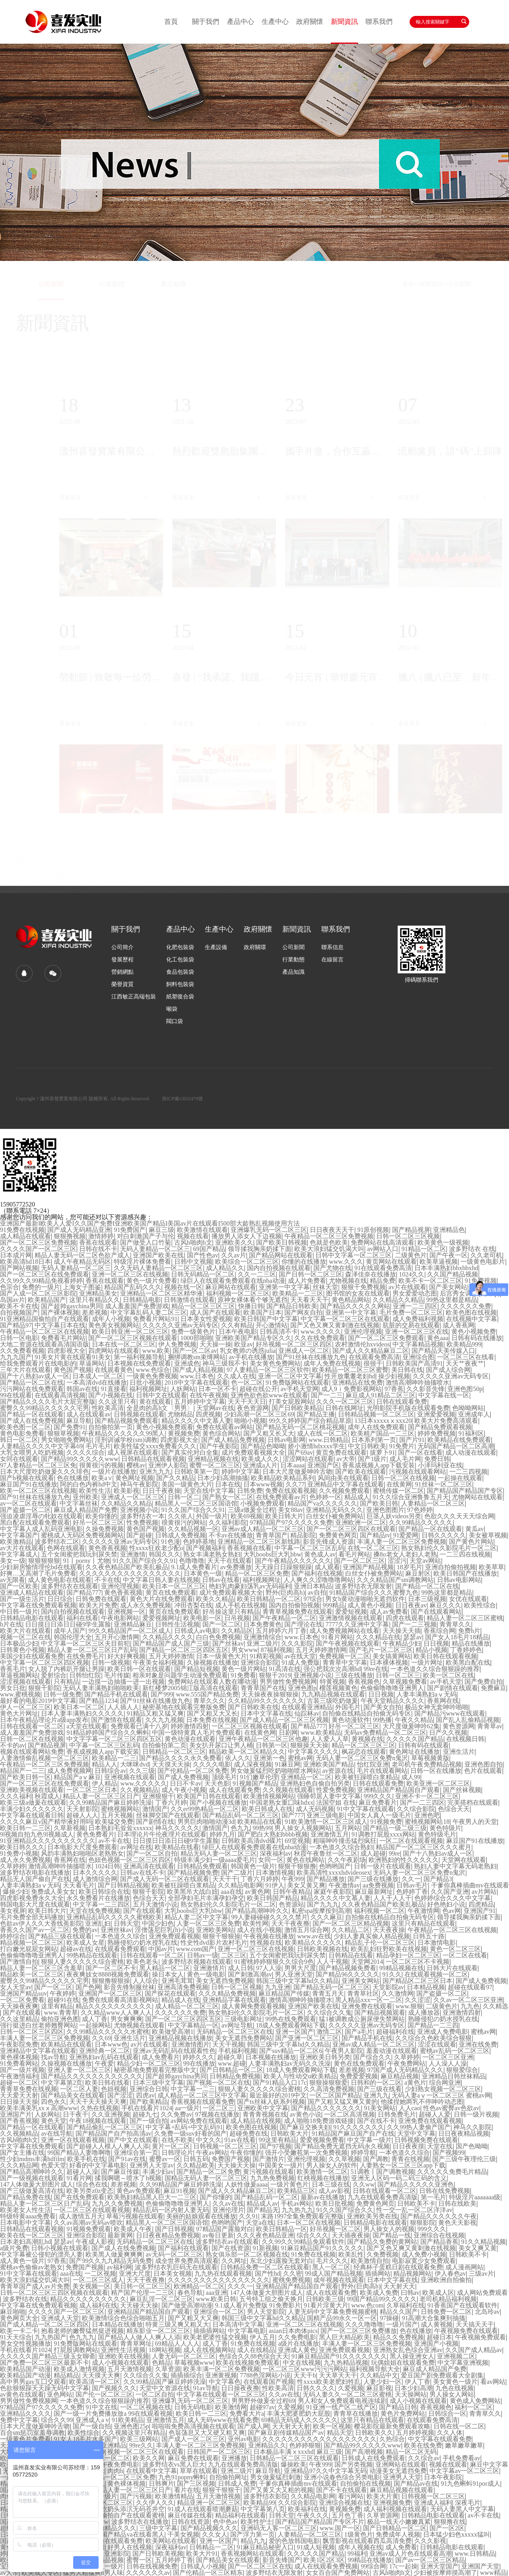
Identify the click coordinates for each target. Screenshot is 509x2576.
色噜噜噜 (191, 1561)
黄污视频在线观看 (268, 2172)
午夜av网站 (211, 2153)
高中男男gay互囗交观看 (33, 2382)
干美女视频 (183, 2534)
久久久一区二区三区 (344, 1402)
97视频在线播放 (217, 2114)
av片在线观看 (407, 1287)
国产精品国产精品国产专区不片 (319, 2522)
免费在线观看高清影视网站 (120, 2000)
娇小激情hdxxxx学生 (316, 1446)
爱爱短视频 (351, 1612)
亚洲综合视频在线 (344, 2503)
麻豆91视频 (179, 2191)
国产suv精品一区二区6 (290, 2051)
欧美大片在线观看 (25, 1631)
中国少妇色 (158, 1923)
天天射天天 (399, 2286)
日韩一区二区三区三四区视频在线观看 (54, 2293)
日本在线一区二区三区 (123, 1344)
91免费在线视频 (22, 1230)
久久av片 (233, 1255)
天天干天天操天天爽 (97, 2102)
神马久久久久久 (177, 1828)
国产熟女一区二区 (227, 1497)
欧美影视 (126, 1491)
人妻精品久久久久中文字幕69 (41, 1446)
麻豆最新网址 (374, 1892)
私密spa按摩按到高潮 (321, 1911)
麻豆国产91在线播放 (28, 1484)
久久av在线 (228, 2203)
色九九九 (82, 2337)
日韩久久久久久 (444, 1535)
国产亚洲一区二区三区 (307, 2038)
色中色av (225, 2522)
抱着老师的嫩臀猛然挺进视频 (82, 2331)
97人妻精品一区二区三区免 (38, 1465)
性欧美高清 (108, 1408)
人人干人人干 (392, 1898)
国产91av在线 (127, 2159)
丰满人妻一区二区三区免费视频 (401, 1542)
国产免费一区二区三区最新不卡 (44, 2363)
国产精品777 (83, 1593)
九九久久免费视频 (117, 2203)
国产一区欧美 (19, 1586)
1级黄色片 (358, 2534)
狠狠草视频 (63, 1433)
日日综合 (60, 1599)
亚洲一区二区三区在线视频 (130, 1274)
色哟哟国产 (335, 1866)
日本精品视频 (426, 1987)
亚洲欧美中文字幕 (262, 2108)
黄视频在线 (367, 1739)
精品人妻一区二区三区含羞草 (41, 1968)
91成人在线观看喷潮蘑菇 (203, 2509)
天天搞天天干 (475, 2324)
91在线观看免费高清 (383, 1268)
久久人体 (449, 2433)
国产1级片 (372, 1459)
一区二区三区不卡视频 (417, 1962)
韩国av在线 (82, 1389)
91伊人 (274, 1885)
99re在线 (375, 1669)
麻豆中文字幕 (489, 2464)
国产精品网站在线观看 (281, 1255)
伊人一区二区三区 (25, 1707)
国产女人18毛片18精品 (457, 1637)
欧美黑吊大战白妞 (192, 1892)
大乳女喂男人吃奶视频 (32, 1452)
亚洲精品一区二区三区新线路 (259, 1542)
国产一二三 (327, 1395)
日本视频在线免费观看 (139, 1363)
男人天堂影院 (266, 2312)
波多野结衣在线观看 (69, 1586)
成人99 (410, 1777)
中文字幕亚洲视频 (462, 2363)
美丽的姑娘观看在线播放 (201, 2216)
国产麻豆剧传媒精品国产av (286, 2433)
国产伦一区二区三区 (104, 2394)
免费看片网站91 (155, 1319)
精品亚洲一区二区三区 (209, 2503)
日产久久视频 (448, 1733)
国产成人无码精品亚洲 (79, 1230)
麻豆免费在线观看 (193, 2458)
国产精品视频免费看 (347, 1968)
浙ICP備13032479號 (182, 1098)
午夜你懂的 (246, 2153)
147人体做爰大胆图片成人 (36, 2184)
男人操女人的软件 (331, 2165)
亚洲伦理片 (228, 2210)
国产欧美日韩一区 (25, 1777)
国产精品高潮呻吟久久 (257, 1911)
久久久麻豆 (326, 1917)
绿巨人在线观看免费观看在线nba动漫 (233, 1281)
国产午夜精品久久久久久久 (293, 1561)
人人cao (409, 2108)
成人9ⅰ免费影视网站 (351, 1389)
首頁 (171, 21)
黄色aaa (437, 1338)
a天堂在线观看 (86, 1726)
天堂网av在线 (215, 1408)
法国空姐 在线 (336, 1803)
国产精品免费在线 (25, 2197)
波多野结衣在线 (25, 2299)
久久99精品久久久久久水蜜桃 (107, 2032)
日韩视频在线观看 (139, 1414)
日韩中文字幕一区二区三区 (353, 1255)
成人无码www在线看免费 (222, 2420)
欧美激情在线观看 (202, 1230)
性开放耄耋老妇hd (349, 1376)
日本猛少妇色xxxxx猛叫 (456, 2534)
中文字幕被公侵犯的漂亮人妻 (41, 2254)
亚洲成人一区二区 (303, 1351)
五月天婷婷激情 (171, 1656)
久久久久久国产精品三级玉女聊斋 (47, 2356)
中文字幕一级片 (369, 2140)
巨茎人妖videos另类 (394, 1516)
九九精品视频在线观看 (333, 1694)
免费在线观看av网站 (224, 1427)
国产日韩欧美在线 (253, 1707)
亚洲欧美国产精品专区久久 (253, 1338)
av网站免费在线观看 (199, 2121)
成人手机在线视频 (240, 1605)
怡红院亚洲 (373, 1764)
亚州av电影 (243, 2439)
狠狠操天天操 (309, 1745)
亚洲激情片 (209, 1968)
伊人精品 (104, 1783)
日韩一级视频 (111, 1663)
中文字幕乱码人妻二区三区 (149, 1312)
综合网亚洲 (445, 2083)
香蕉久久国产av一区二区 (35, 1930)
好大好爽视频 (126, 1656)
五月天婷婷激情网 (320, 1650)
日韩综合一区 (447, 2414)
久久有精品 (237, 1325)
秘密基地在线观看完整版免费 (183, 1707)
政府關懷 (309, 21)
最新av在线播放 (323, 2197)
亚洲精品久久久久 (25, 2414)
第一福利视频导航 (139, 1357)
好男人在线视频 (129, 2547)
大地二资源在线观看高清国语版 (44, 1344)
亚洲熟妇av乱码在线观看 (104, 2057)
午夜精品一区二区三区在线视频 (44, 1332)
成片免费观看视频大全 (253, 1452)
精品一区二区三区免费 (257, 1573)
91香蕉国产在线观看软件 (462, 2305)
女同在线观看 (19, 1459)
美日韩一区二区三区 (142, 2286)
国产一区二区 (221, 1624)
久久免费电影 (297, 2337)
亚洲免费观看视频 (174, 1936)
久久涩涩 (417, 2000)
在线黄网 (399, 1484)
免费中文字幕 (19, 2420)
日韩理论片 (177, 2153)
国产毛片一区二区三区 (381, 1650)
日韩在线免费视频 (444, 2191)
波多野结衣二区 (57, 1542)
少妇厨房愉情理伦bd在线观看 (41, 1567)
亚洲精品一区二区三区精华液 (161, 1293)
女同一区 (271, 1860)
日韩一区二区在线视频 (403, 1478)
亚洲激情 (133, 1554)
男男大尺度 (300, 1968)
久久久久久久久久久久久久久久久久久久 (319, 2439)
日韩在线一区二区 (458, 2426)
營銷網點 (122, 972)
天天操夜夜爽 (19, 2006)
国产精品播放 (326, 1879)
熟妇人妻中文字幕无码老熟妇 (455, 1866)
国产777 (293, 1815)
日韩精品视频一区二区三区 (376, 1414)
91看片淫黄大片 (326, 2305)
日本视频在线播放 (270, 2057)
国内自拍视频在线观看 (279, 1268)
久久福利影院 (228, 1523)
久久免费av (176, 2114)
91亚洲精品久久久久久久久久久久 (47, 1841)
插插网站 (377, 2274)
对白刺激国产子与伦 (145, 1236)
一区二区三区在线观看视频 (92, 2210)
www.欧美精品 (321, 1733)
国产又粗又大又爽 (193, 2318)
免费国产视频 (231, 2159)
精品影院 (303, 1535)
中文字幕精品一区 (193, 2025)
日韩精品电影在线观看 (32, 1618)
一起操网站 (95, 2025)
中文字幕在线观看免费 (440, 2439)
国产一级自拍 (149, 2121)
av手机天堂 (446, 1682)
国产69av (300, 1452)
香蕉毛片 (12, 1669)
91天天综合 (16, 2337)
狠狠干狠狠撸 (297, 1866)
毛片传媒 (117, 1675)
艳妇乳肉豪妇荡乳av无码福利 (250, 1586)
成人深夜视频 (253, 1764)
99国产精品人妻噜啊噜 (79, 2153)
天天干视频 (228, 2044)
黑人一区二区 (331, 2267)
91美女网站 (380, 2108)
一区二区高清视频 (349, 2114)
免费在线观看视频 (290, 1491)
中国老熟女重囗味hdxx (281, 1803)
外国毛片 (348, 1707)
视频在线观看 (448, 2464)
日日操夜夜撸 (240, 2388)
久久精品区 (237, 1631)
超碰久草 (230, 2057)
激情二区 (329, 2032)
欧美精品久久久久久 (313, 1943)
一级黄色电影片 (482, 1262)
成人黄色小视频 (370, 1605)
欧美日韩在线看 (107, 2083)
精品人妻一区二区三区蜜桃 (465, 1618)
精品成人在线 (180, 2000)
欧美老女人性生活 (25, 2210)
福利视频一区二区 (379, 1911)
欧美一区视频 (332, 2426)
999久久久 (377, 1796)
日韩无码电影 (193, 2407)
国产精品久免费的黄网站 (382, 2242)
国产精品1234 (98, 1701)
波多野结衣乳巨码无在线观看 (176, 2267)
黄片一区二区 (171, 2146)
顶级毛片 (224, 1777)
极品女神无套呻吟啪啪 (436, 1707)
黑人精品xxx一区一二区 (368, 2000)
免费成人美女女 (53, 1892)
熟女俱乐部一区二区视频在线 (247, 2254)
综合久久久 (312, 2235)
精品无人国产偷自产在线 (35, 1879)
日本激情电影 (437, 1943)
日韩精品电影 (142, 1300)
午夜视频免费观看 (480, 2337)
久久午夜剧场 (347, 1860)
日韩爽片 (161, 2484)
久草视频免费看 (405, 1682)
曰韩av (410, 2293)
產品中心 (240, 21)
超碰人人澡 (82, 2172)
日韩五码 (196, 2159)
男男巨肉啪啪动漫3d (206, 1822)
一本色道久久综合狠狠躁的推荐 (435, 1669)
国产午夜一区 (448, 1255)
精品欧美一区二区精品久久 (247, 1752)
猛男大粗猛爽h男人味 (93, 2573)
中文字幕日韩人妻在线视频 (161, 1580)
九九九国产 (16, 1357)
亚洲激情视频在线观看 (351, 1618)
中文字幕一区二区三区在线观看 (345, 1319)
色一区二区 (247, 1382)
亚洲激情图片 (190, 2044)
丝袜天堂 (325, 1287)
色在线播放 (73, 1478)
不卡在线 (107, 1580)
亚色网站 (59, 2394)
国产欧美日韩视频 (281, 1242)
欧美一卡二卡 (19, 2331)
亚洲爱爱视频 (436, 1414)
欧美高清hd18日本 (25, 1262)
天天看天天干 (309, 1300)
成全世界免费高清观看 (187, 2261)
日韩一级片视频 (476, 2114)
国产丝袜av (228, 1643)
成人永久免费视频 (145, 1605)
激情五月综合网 (306, 1930)
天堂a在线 (260, 2223)
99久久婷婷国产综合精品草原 (310, 1421)
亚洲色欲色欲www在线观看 (269, 1395)
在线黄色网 (260, 1733)
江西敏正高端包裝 (133, 997)
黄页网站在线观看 (391, 1262)
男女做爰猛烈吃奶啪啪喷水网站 (274, 1771)
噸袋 (171, 1009)
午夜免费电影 (120, 2464)
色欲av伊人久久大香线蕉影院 (41, 1923)
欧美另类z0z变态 (89, 2191)
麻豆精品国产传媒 (283, 1993)
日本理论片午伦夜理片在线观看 (161, 1834)
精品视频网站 (412, 2274)
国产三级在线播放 (373, 1879)
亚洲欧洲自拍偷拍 (446, 2280)
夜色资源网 (253, 1408)
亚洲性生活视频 (123, 2350)
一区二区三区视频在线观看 (250, 1726)
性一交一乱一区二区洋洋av (414, 2210)
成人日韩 (240, 1968)
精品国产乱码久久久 (132, 1287)
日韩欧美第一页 (196, 1472)
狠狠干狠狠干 (221, 2490)
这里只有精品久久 (94, 1300)
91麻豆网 (287, 1764)
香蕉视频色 (364, 1682)
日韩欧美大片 (289, 2133)
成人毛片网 (405, 1459)
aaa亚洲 (216, 2293)
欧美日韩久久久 (22, 1847)
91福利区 (471, 1433)
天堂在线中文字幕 (208, 1491)
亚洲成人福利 (433, 2503)
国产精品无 (263, 2210)
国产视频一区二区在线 (218, 2083)
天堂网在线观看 (463, 1860)
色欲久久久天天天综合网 (459, 1516)
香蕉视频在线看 (249, 1548)
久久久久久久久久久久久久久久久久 (130, 1573)
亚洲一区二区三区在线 (417, 1332)
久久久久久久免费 (465, 1306)
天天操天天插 (402, 1631)
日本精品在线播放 (117, 2324)
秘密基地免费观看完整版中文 (155, 2070)
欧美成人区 (438, 2293)
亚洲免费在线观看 (367, 2006)
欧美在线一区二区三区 (32, 2235)
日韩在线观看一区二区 (32, 1726)
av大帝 (345, 1459)
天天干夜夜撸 (290, 1923)
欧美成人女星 (85, 1943)
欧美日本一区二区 (79, 1707)
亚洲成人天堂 (60, 2318)
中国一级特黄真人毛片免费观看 (196, 1733)
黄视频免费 (184, 1433)
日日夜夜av (411, 1605)
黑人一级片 (108, 2566)
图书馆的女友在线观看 (358, 1293)
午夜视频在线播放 (268, 1936)
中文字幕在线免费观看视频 (38, 1605)
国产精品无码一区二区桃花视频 (300, 1427)
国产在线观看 (142, 1911)
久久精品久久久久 (167, 1637)
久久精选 (495, 2006)
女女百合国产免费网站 (337, 2573)
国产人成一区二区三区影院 (38, 1293)
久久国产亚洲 (450, 1892)
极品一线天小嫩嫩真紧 (399, 2522)
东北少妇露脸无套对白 (281, 2261)
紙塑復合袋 (180, 997)
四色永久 (53, 2102)
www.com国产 (195, 1949)
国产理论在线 (303, 1624)
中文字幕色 (225, 2382)
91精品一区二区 (424, 1249)
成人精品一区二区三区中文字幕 (202, 2095)
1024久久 (411, 1274)
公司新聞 (51, 283)
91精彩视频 (266, 1656)
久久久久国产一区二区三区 (38, 1249)
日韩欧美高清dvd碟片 (251, 1841)
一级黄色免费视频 (151, 1376)
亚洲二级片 (262, 1643)
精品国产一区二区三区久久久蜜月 (423, 1847)
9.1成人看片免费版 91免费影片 (258, 2305)
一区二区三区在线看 (465, 1357)
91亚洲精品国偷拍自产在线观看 (44, 1319)
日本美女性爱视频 (206, 1319)
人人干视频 (332, 1962)
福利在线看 (82, 1618)
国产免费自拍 (483, 1682)
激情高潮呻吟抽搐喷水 (417, 1382)
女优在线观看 (468, 1599)
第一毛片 (433, 2197)
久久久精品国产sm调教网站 (395, 1580)
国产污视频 (136, 2496)
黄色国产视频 (73, 1370)
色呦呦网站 (468, 1408)
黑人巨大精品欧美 (344, 2337)
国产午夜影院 (219, 1446)
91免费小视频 (19, 1853)
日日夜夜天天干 (332, 1230)
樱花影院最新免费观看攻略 (392, 2426)
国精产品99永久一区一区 (342, 2318)
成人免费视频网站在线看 (344, 1631)
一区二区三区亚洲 (447, 2057)
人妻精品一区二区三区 (433, 1503)
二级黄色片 (411, 1255)
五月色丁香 (347, 2515)
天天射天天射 (291, 2426)
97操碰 (389, 2318)
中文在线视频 (302, 2363)
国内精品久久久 (114, 2528)
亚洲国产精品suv (23, 1993)
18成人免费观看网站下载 (291, 2025)
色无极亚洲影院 (107, 2554)
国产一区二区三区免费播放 (359, 2331)
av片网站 (484, 1892)
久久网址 (234, 2261)
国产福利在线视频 (316, 1573)
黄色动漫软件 (351, 1720)
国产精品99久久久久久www (80, 1459)
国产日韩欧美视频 (157, 2554)
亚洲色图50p (464, 1389)
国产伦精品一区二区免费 (192, 1771)
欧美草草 (491, 1567)
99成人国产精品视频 (333, 2274)
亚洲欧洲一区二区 (360, 1523)
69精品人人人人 (177, 2344)
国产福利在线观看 (183, 2248)
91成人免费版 (301, 1663)
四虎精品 (481, 1904)
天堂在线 (440, 2146)
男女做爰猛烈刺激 (275, 2477)
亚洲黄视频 (221, 2375)
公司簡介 (122, 947)
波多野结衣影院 (265, 2496)
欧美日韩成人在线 (267, 1809)
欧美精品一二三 (114, 1758)
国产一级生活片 (22, 1599)
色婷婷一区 (325, 1497)
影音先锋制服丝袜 (129, 1987)
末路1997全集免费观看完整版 (302, 2216)
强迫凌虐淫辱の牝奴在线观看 (41, 1516)
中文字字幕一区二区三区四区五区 (114, 1739)
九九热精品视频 (346, 2363)
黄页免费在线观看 (341, 1452)
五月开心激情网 (117, 1637)
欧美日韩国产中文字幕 (266, 1319)
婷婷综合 (12, 1936)
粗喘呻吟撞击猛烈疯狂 (345, 1841)
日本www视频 (263, 1484)
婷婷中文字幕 (240, 1472)
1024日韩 (107, 1866)
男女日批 (12, 1688)
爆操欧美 (293, 2464)
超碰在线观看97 (470, 1987)
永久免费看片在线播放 (98, 1898)
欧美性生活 (95, 1491)
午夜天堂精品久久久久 (392, 1701)
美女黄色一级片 (455, 2382)
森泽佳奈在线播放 (370, 1274)
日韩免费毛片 (397, 2114)
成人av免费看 (389, 1612)
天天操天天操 (237, 2165)
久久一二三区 (257, 1274)
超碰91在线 (63, 2000)
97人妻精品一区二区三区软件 (268, 1370)
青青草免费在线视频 (28, 2089)
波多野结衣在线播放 (140, 2522)
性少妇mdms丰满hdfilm (32, 2159)
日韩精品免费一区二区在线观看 (264, 2267)
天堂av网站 (425, 1561)
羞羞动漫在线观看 (391, 2051)
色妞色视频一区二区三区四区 (129, 1860)
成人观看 (327, 1567)
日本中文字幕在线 (266, 1713)
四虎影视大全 (66, 1351)
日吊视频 (237, 1618)
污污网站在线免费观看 (32, 1389)
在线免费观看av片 (281, 1497)
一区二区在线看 (465, 1955)
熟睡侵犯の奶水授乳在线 (142, 1943)
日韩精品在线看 (350, 1955)
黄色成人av (320, 1554)
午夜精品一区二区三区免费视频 (328, 1236)
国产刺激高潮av (250, 1974)
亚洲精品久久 (267, 2445)
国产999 (162, 1694)
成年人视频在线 (360, 2547)
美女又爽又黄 (477, 2248)
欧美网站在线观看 (171, 2541)
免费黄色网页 (338, 1535)
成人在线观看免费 (234, 1790)
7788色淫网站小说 (265, 2375)
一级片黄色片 (289, 2184)
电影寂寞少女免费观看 (424, 2261)
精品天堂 (339, 2433)
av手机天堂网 (300, 1389)
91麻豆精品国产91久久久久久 (322, 2248)
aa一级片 (187, 2108)
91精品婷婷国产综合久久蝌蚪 (107, 1733)
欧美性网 (255, 1923)
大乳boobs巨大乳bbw (272, 1554)
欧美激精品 (16, 1542)
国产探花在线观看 (170, 1993)
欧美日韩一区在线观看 (139, 1669)
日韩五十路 (429, 1936)
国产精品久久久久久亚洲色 (415, 2184)
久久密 (292, 2274)
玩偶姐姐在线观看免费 (403, 2363)
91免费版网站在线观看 (297, 1382)
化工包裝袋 (180, 960)
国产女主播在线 (22, 2153)
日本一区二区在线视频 (308, 2223)
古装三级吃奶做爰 (332, 1701)
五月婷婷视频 (415, 2433)
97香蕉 (394, 1389)
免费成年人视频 (398, 2534)
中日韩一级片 (19, 1612)
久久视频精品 (139, 1790)
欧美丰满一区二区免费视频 (221, 2369)
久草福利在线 (406, 2305)
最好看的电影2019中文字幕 (38, 1701)
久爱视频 (350, 2388)
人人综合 (145, 1981)
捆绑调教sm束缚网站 (197, 1357)
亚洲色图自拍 (483, 1764)
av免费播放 (236, 1567)
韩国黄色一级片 (253, 1866)
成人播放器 (424, 2013)
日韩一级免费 (62, 1694)
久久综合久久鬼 (329, 2013)
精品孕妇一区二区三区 (408, 1955)
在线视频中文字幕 (471, 1319)
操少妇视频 (394, 1376)
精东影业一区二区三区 (158, 2331)
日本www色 (111, 2044)
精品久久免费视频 (398, 2337)
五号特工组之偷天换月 (271, 2299)
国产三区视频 (196, 2484)
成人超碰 (373, 1853)
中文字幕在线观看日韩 (32, 1815)
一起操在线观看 (460, 1478)
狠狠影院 (422, 2223)
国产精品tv (375, 1535)
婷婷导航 (363, 2153)
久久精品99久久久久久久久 (266, 1701)
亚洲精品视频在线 (213, 1459)
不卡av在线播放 (231, 1535)
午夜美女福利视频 (158, 1663)
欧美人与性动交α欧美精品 (300, 2076)
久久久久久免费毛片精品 (452, 2172)
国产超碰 (139, 1535)
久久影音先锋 (425, 1389)
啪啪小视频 (250, 1421)
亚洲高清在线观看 (148, 1866)
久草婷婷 (12, 1866)
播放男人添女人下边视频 (247, 1236)
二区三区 (234, 1955)
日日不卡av (185, 1783)
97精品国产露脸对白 (224, 2229)
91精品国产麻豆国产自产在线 (353, 2133)
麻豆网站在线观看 (230, 1287)
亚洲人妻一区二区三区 (79, 2070)
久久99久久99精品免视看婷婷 (41, 1281)
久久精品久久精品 (398, 1300)
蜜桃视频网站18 (427, 1822)
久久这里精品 (19, 2019)
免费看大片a (246, 2414)
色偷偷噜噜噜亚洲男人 (392, 1688)
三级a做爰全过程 (251, 1510)
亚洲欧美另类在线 (372, 2216)
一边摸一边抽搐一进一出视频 (123, 1682)
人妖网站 (183, 1389)
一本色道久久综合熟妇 (341, 1847)
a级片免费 (14, 2248)
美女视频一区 (91, 2286)
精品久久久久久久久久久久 (114, 2006)
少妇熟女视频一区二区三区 (443, 2089)
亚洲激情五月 (330, 1834)
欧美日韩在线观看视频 (445, 1656)
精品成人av (262, 2203)
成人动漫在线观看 (470, 1452)
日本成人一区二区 (97, 1376)
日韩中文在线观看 (161, 1395)
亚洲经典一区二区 (104, 2051)
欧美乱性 (351, 2254)
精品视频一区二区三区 (32, 1943)
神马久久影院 (472, 2127)
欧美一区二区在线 (448, 1675)
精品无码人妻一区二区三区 (219, 1853)
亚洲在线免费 (478, 2044)
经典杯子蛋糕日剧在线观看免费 (398, 2267)
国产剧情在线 (155, 1822)
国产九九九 (323, 1904)
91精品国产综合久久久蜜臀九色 (373, 1593)
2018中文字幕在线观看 (196, 1382)
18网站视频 (165, 2350)
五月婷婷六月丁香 (281, 1631)
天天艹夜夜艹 (465, 1363)
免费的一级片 (41, 1287)
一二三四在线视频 (465, 1554)
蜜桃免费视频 (291, 2280)
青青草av (489, 1726)
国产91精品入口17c (280, 2083)
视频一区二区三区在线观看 (145, 2452)
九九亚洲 (277, 1987)
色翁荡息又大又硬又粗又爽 (207, 2433)
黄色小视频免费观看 (164, 1427)
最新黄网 (120, 2235)
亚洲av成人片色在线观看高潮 (410, 2554)
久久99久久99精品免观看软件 (303, 2242)
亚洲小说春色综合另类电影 (342, 2477)
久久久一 (240, 2286)
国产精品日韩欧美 (291, 1306)
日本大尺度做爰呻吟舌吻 (297, 1472)
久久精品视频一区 (193, 1529)
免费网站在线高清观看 (382, 1242)
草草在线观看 (199, 2471)
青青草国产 (272, 1535)
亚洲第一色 (269, 1758)
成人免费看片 (161, 2057)
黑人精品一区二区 (164, 1968)
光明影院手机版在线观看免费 (408, 1408)
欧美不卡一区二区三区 (430, 1281)
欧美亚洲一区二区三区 (438, 1783)
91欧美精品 (128, 2420)
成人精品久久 (225, 1268)
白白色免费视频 (218, 1637)
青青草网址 (136, 2344)
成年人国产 (69, 1631)
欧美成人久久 (260, 1459)
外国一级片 (212, 1516)
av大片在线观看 (22, 1548)
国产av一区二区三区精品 (430, 2560)
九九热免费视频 (272, 2178)
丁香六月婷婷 (260, 1879)
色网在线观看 (66, 1548)
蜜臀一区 (139, 2560)
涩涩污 (397, 1561)
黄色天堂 (53, 2121)
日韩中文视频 (193, 1262)
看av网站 (492, 2382)
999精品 (333, 1605)
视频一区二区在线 (25, 1637)
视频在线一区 (183, 1287)
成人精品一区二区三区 (187, 2006)
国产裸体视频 (60, 1312)
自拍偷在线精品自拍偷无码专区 (366, 1713)
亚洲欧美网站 (215, 1930)
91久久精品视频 (483, 2242)
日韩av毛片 (412, 1885)
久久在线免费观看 (319, 1338)
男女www (244, 1650)
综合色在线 (92, 2184)
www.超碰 (232, 2063)
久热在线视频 (99, 2108)
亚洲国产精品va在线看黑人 (126, 2534)
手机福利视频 (237, 2051)
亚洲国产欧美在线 (158, 1255)
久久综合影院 (416, 1809)
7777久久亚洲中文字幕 (357, 1624)
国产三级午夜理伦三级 (464, 2159)
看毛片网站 (354, 1554)
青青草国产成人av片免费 (35, 2286)
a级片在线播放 (298, 2344)
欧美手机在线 (86, 2159)
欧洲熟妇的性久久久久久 (404, 1860)
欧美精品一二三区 (297, 1293)
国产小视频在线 (110, 1395)
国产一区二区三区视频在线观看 (132, 1338)
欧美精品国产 (47, 1300)
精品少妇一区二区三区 (149, 2063)
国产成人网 (253, 2426)
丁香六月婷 (171, 1803)
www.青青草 (61, 2013)
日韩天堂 (126, 1923)
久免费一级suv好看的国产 (190, 2133)
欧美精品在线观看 (66, 2044)
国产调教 (376, 2159)
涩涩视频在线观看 (25, 1682)
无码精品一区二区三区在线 (234, 2032)
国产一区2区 (446, 2528)
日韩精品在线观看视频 (153, 1459)
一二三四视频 (468, 1472)
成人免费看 (401, 2547)
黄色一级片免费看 (151, 1281)
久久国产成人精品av (473, 2350)
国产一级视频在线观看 (32, 2178)
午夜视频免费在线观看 (466, 2331)
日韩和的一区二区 (376, 2083)
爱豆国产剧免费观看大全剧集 (442, 2375)
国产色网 (88, 1987)
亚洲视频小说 (139, 1510)
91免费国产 (130, 1230)
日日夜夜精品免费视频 (168, 2235)
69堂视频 (297, 1841)
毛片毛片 (98, 1446)
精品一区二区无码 (411, 2452)
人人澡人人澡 (448, 2063)
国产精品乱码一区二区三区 (240, 1815)
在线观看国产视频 (268, 2382)
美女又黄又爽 (306, 1885)
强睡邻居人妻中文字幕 (329, 1796)
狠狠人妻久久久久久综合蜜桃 (82, 1962)
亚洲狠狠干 (158, 1796)
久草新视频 (69, 1828)
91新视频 (265, 2248)
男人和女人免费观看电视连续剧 (342, 2401)
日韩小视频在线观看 (59, 2248)
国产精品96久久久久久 (347, 1974)
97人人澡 (269, 1968)
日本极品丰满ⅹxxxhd (283, 2452)
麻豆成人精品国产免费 (85, 1510)
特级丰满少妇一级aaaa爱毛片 (214, 1860)
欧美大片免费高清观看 (446, 1421)
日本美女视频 (172, 2274)
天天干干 (225, 1879)
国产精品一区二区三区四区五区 (183, 1650)
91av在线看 (240, 2140)
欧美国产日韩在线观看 (209, 1796)
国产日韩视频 (174, 2229)
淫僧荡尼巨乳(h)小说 (164, 1930)
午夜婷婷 (62, 1993)
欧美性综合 (480, 1605)
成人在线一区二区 (322, 1433)
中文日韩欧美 (367, 1446)
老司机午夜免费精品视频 (427, 1764)
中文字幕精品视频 (417, 1344)
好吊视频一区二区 (335, 2229)
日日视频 (436, 1643)
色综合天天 (454, 1809)
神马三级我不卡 (224, 1363)
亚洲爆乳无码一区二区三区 (269, 1230)
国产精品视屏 (411, 1230)
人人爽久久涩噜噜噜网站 (319, 1580)
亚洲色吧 (427, 1815)
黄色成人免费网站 (475, 2401)
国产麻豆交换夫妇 (305, 2127)
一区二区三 (219, 2108)
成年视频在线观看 (338, 2280)
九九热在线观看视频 (223, 2274)
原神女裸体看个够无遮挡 (253, 1300)
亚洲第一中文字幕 (284, 1287)
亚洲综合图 (418, 1357)
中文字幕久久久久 (313, 1752)
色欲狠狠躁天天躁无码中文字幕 (44, 2388)
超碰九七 (145, 2114)
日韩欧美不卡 (416, 2203)
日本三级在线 (331, 2184)
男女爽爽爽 (126, 2019)
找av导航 (53, 2057)
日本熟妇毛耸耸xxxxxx (120, 1828)
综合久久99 (57, 2420)
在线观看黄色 (114, 1370)
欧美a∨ (101, 1478)
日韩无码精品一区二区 (203, 1274)
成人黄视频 (437, 2324)
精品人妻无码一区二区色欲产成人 (82, 1255)
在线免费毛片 (85, 1656)
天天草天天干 (338, 2375)
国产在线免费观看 (79, 2197)
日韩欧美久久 (374, 2433)
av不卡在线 (114, 1841)
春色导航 (190, 2293)
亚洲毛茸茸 (177, 1981)
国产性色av (202, 1255)
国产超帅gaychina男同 (71, 1306)
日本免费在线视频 (211, 1720)
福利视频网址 (148, 1389)
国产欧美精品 (149, 2102)
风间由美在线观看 (343, 1478)
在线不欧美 (177, 2140)
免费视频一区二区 (344, 1656)
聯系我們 (378, 21)
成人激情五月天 (81, 2216)
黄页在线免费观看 (171, 1593)
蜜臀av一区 (165, 2159)
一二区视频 (100, 2274)
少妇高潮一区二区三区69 (259, 1414)
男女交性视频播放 (25, 2344)
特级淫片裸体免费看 (142, 1262)
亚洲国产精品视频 (368, 1567)
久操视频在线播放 (212, 1663)
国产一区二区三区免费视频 (38, 1242)
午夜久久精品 (414, 1720)
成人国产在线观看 (215, 1312)
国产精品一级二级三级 (395, 1828)
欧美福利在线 (307, 2509)
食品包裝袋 (180, 972)
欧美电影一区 (202, 1618)
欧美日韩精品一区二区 (269, 1599)
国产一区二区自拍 (151, 1853)
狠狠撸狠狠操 (111, 1981)
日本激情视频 (275, 1873)
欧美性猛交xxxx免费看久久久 (155, 1446)
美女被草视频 (488, 1535)
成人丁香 (94, 2019)
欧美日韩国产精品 (272, 1898)
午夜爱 (104, 2063)
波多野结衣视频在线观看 (196, 1962)
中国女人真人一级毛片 (379, 1815)
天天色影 (217, 1783)
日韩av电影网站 (459, 1580)
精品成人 (357, 1497)
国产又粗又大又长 (212, 1713)
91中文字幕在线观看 (365, 1809)
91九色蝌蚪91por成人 (470, 2484)
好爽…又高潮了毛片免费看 (38, 1573)
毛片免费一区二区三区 (411, 1312)
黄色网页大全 (19, 2318)
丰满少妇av (158, 2172)
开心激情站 (272, 1325)
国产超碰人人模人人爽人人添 (107, 2146)
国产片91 (412, 1440)
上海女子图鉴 (82, 1287)
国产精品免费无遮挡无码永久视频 (342, 2146)
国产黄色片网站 (471, 1542)
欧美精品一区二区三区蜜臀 (350, 1370)
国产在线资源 (231, 2248)
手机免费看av (461, 2458)
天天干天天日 (247, 1402)
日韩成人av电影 (196, 1631)
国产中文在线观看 (132, 2140)
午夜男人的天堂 (475, 1822)
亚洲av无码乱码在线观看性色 (174, 2051)
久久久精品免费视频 (227, 1993)
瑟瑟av (412, 1637)
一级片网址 (427, 1663)
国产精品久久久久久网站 (355, 1306)
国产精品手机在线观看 (116, 1694)
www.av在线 (314, 1936)
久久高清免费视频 (328, 2089)
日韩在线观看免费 (401, 1402)
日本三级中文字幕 (158, 2083)
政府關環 (255, 947)
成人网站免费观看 (482, 2293)
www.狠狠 (409, 2006)
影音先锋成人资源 (328, 1542)
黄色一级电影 (206, 1974)
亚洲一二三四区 (415, 1306)
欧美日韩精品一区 (281, 2229)
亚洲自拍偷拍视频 (450, 1567)
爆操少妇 (15, 1892)
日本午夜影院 (443, 2477)
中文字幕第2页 (61, 2083)
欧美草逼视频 (439, 1262)
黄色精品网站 (351, 1300)
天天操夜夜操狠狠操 (270, 1694)
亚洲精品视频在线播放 (180, 2038)
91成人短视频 (316, 2547)
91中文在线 (101, 2407)
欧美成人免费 (379, 2293)
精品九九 (253, 2541)
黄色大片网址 (19, 1713)
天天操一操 (215, 1344)
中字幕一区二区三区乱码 (309, 1548)
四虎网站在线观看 (113, 1351)
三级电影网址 (243, 2019)
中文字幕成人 (19, 1554)
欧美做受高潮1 (172, 2032)
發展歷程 (122, 960)
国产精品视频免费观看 (126, 1421)
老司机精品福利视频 (448, 2299)
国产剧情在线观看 (452, 1688)
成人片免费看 (307, 1281)
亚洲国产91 (479, 1911)
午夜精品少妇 (402, 1643)
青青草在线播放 (355, 2414)
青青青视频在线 (265, 2114)
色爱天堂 (53, 2165)
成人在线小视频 (259, 1930)
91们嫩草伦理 (259, 1777)
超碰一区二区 (19, 2083)
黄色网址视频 (134, 1478)
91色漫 (170, 1542)
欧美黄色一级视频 (443, 1242)
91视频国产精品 (255, 1783)
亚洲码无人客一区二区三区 (279, 2528)
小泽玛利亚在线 (440, 1465)
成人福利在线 (98, 2305)
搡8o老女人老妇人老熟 (405, 1554)
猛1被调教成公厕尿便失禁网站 (362, 2019)
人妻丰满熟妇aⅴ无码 (426, 1694)
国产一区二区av (195, 1351)
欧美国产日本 (262, 1312)
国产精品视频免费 (192, 1873)
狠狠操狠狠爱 (328, 2083)
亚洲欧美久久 (234, 1242)
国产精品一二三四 (433, 2025)
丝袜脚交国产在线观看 (168, 1815)
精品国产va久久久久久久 (322, 1503)
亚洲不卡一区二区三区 (427, 1796)
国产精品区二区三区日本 (418, 1981)
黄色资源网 (458, 1726)
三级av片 (481, 2274)
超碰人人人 (82, 1815)
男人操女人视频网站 (303, 1828)
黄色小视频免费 (473, 1332)
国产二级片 (237, 1873)
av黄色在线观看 (22, 2394)
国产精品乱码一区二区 (266, 2197)
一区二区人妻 (79, 2089)
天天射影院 (82, 1809)
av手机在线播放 (251, 1357)
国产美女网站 (448, 1287)
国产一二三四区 (422, 1803)
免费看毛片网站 (63, 1338)
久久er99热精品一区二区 (205, 1809)
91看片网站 (337, 1637)
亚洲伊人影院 (167, 1465)
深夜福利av (275, 1853)
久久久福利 (16, 1796)
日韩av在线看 (221, 1580)
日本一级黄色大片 (221, 1656)
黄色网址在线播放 (414, 1752)
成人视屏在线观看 (132, 1452)
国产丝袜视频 (462, 1790)
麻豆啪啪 (12, 2312)
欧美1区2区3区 (324, 2560)
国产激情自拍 (19, 1962)
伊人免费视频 (177, 1344)
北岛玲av (487, 2312)
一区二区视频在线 (145, 2407)
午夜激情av (344, 1885)
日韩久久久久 (316, 2388)
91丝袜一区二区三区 (443, 1484)
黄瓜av (474, 1529)
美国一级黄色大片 (186, 1484)
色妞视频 (113, 2089)
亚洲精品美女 (98, 1293)
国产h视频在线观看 (27, 1478)
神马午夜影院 (139, 1484)
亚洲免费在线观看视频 (430, 2121)
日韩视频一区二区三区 (225, 2146)
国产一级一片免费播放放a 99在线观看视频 (113, 2414)
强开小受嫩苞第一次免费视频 (306, 2153)
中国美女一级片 (280, 2165)
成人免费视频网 (69, 1771)
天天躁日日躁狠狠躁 (283, 1567)
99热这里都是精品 (451, 1300)
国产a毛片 (359, 2032)
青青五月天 (328, 1993)
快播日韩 (251, 1306)
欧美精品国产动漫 (25, 2369)
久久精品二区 (351, 1930)
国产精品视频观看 (379, 2013)
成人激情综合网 (95, 1879)
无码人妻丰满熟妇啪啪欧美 (101, 1688)
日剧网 (288, 1733)
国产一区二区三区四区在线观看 (351, 1529)
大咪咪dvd (134, 1764)
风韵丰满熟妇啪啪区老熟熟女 (82, 1853)
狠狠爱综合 (462, 2070)
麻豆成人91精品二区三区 (381, 1395)
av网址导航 (237, 2025)
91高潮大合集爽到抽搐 (433, 2318)
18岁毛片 (409, 1567)
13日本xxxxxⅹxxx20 (383, 1421)
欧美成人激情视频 (79, 2369)
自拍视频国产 (19, 1312)
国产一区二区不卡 (110, 1968)
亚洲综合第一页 (136, 2153)
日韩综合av (110, 1771)
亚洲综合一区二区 (218, 2312)
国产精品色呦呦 (263, 1446)
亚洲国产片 (16, 2114)
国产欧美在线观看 (360, 1472)
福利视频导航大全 (374, 2369)
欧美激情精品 (174, 2496)
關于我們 (205, 21)
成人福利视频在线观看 (395, 2509)
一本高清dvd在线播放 (96, 1382)
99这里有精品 (277, 2140)
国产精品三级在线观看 (60, 1936)
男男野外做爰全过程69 (263, 2401)
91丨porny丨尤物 (86, 1561)
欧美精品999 (464, 1344)
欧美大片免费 (98, 1605)
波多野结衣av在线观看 (227, 2242)
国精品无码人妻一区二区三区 (206, 2178)
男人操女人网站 (451, 2394)
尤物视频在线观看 (139, 2025)
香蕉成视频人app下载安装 (378, 1465)
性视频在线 (266, 1943)
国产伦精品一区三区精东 (208, 2573)
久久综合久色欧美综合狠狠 (433, 2038)
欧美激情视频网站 (268, 1796)
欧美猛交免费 (114, 1822)
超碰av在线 (75, 1949)
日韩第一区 (272, 1745)
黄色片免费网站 (403, 2414)
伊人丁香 (417, 2382)
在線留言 (332, 960)
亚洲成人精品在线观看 (32, 1593)
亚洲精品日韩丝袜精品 (454, 2076)
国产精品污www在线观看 (450, 1713)
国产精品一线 (392, 2235)
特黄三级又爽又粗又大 (177, 2324)
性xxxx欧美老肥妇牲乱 (329, 2382)
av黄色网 (257, 1892)
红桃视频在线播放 (322, 2178)
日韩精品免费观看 (202, 1866)
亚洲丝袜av (116, 1930)
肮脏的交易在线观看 (411, 1325)
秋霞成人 (47, 1796)
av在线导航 (56, 2133)
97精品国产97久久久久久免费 (291, 1523)
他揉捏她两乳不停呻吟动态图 (422, 2102)
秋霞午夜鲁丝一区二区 (325, 1853)
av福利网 (119, 2267)
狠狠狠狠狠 (44, 1561)
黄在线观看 (155, 1402)
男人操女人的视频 (388, 2229)
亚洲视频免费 (392, 2503)
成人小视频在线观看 (120, 2363)
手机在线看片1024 (146, 2108)
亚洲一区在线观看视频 (73, 2140)
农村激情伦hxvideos (362, 1344)
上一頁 (207, 841)
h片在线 (11, 1624)
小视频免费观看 (262, 1503)
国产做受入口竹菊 (145, 1242)
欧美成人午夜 (133, 2229)
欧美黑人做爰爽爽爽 (114, 2254)
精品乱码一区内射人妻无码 (171, 2210)
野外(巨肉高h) (285, 1593)
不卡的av (12, 1745)
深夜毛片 (467, 2503)
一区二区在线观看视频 (411, 1841)
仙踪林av (306, 1713)
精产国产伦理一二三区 (143, 2293)
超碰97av (262, 2407)
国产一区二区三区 (359, 1561)
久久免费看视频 (22, 1351)
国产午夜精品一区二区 (284, 1618)
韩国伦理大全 (73, 1637)
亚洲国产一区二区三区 (110, 1993)
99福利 (357, 2554)
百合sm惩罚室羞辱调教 (32, 2433)
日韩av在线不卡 (142, 1873)
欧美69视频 (246, 1516)
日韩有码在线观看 (423, 1745)
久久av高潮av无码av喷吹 (88, 2223)
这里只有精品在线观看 (423, 1923)
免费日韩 (437, 1459)
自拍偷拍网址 (228, 2477)
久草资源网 (382, 2515)
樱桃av (135, 1465)
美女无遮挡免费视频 (224, 1981)
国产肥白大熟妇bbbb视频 (273, 1834)
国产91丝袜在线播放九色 (311, 1357)
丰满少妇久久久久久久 (32, 1809)
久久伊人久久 (155, 2503)
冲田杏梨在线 (193, 1605)
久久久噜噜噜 (364, 2324)
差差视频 (94, 1312)
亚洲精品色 (449, 1230)
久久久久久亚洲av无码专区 (180, 1325)
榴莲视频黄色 (338, 1688)
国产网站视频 (19, 1268)
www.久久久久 (321, 1332)
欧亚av (243, 1344)
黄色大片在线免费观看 (161, 1599)
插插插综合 (186, 2375)
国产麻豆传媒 (120, 2172)
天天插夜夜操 (351, 2235)
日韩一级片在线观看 (382, 1866)
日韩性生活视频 (177, 1624)
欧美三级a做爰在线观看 (33, 1803)
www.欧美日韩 (216, 2299)
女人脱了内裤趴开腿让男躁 (66, 1669)
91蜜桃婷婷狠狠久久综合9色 (274, 1962)
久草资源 (168, 2369)
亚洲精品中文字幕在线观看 (345, 1484)
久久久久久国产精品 (414, 1739)
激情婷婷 (101, 1236)
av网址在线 (136, 1847)
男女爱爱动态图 (414, 1293)
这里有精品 (57, 2006)
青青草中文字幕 (344, 1663)
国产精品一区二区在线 (32, 1382)
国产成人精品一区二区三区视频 (284, 1720)
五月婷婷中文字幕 (199, 1402)
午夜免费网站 (406, 2063)
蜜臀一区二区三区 (214, 1465)
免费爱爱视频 (359, 2076)
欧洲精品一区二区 (199, 2286)
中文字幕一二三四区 (101, 1904)
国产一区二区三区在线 (259, 2566)
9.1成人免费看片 (194, 1567)
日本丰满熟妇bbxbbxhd (446, 1268)
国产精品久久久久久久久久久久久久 (92, 2076)
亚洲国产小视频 (436, 2344)
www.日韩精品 (329, 1440)
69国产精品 (209, 1249)
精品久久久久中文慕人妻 (196, 1421)
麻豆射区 (418, 1573)
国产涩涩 (120, 2095)
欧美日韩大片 (284, 1516)
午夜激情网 (423, 1911)
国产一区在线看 (420, 1452)
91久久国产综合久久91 (193, 1510)
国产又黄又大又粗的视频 (278, 2490)
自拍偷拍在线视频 (365, 2484)
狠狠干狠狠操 (221, 1936)
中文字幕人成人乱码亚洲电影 (41, 1529)
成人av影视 (334, 2191)
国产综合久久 (372, 2057)
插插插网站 (209, 2331)
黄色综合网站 (221, 1433)
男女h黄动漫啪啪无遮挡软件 (365, 1599)
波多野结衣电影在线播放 (35, 1873)
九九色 (470, 2006)
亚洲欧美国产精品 (328, 1764)
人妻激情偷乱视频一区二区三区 (44, 1758)
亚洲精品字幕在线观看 (234, 2000)
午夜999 (293, 1879)
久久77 (295, 1484)
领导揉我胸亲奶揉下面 (259, 1249)
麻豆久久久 (445, 1605)
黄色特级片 (445, 1828)
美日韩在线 (407, 1370)
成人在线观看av (88, 1414)
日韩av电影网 (286, 1440)
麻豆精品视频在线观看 (401, 2490)
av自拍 (317, 1593)
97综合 (312, 1599)
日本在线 (228, 1484)
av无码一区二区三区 (174, 2254)
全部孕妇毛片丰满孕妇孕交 (206, 1898)
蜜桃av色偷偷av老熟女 (31, 2267)
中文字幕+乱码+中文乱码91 (184, 2127)
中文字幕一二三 (193, 2089)
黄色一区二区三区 (455, 1949)
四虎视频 (208, 1414)
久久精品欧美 (196, 2165)
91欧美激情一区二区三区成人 (326, 1822)
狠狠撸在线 (450, 2522)
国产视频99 (448, 2153)
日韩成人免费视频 (180, 1535)
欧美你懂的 (101, 1516)
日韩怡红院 (85, 1675)
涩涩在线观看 (437, 2044)
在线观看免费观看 (120, 1949)
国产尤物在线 (332, 1268)
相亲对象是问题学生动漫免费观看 (180, 1675)
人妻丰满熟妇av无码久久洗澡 (290, 2063)
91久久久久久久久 (358, 2127)
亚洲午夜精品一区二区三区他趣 (263, 1739)
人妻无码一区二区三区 (184, 2356)
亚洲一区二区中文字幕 (290, 1376)
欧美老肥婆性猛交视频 (215, 2337)
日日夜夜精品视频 (463, 2133)
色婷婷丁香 (412, 1892)
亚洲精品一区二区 (306, 1777)
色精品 (161, 2363)
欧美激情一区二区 (322, 2172)
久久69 (101, 2038)
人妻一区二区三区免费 (208, 1923)
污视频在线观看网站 (417, 1472)
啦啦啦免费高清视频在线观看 (193, 2426)
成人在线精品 (256, 2350)
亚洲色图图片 (385, 1510)
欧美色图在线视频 (471, 1312)
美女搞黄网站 (392, 1656)
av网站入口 (382, 1249)
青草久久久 (209, 1701)
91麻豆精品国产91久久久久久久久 (339, 2356)
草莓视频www (194, 2363)
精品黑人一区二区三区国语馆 (196, 1503)
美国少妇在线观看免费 (32, 1656)
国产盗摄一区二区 (25, 1510)
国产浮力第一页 (252, 2534)
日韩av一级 (202, 1955)
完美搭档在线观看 (472, 1803)
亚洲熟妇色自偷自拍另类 (315, 1783)
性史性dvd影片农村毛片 (214, 1943)
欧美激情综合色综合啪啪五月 (123, 2318)
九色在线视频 (454, 2388)
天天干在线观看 (229, 1561)
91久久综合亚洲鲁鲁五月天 (411, 1497)
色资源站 (291, 1904)
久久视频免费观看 (344, 1491)
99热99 (262, 1828)
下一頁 (330, 841)
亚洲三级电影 (326, 1815)
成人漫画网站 (464, 2267)
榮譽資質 (122, 984)
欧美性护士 (256, 2522)
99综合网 (373, 2566)
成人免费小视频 (424, 2254)
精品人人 (104, 1764)
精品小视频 (431, 1650)
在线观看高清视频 (60, 1395)
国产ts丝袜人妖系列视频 (271, 2102)
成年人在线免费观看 (376, 1427)
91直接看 (113, 1389)
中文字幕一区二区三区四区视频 (44, 1663)
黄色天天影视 (457, 2223)
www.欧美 (156, 1351)
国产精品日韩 (398, 2407)
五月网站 (347, 1828)
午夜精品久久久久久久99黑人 (123, 1433)
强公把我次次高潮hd (332, 1669)
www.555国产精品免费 (207, 1694)
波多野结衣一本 (142, 1516)
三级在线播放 (354, 1675)
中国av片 (160, 1949)
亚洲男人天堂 (402, 2477)
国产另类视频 (353, 2464)
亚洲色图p (302, 1688)
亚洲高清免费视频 (182, 1987)
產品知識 (173, 283)
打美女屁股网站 (291, 1402)
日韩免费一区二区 (446, 2312)
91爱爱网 (405, 1535)
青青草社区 (363, 1993)
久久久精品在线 (378, 1637)
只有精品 (66, 1682)
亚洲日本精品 (313, 1586)
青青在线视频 (410, 2159)
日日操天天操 (19, 2102)
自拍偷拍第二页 (164, 1745)
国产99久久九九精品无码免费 (110, 2261)
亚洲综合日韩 (149, 2089)
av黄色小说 (305, 2114)
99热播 (382, 1720)
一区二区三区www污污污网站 (304, 2369)
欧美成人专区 (40, 2573)
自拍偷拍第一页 (110, 1427)
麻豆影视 (379, 2388)
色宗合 (9, 1287)
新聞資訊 (344, 21)
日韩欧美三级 (325, 2299)
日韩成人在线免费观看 (373, 2458)
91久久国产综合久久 (344, 2210)
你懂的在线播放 (304, 1262)
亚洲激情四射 (462, 2013)
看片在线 (187, 2490)
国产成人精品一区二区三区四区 (44, 2324)
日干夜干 (75, 2114)
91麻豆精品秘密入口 (265, 2547)
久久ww (364, 2184)
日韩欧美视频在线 (322, 1949)
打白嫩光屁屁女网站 (28, 1949)
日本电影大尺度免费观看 (82, 1847)
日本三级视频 (427, 1599)
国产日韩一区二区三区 (310, 1274)
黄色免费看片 (95, 1834)
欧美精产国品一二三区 (382, 1433)
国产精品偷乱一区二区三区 (104, 2127)
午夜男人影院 (344, 2051)
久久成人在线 (236, 1376)
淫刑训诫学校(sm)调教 (126, 1440)
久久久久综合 (85, 1452)
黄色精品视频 (104, 2560)
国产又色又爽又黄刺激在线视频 (334, 1325)
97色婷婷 (420, 1510)
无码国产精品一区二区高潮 (456, 1446)
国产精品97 (16, 1325)
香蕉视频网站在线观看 (252, 2554)
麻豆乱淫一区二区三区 (161, 2299)
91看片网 (79, 2178)
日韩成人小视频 (203, 2566)
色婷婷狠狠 (305, 2445)
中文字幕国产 (19, 1535)
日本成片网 (16, 1255)
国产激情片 (268, 2159)
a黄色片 (415, 2083)
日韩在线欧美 (457, 2203)
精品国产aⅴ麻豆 (77, 1777)
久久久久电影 (212, 1764)
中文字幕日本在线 (60, 1325)
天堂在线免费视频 (94, 1911)
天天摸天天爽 (101, 2375)
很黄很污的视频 (101, 1465)
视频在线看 (193, 1236)
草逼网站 (92, 1363)
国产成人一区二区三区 (193, 2439)
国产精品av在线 (416, 2484)
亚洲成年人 (474, 1414)
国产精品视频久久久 (209, 2528)
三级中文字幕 (158, 2528)
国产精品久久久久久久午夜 (438, 2216)
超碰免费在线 (248, 2133)
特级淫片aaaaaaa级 (475, 2197)
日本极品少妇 (19, 1643)
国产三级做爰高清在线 (32, 2191)
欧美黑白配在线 (468, 1663)
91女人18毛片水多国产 (85, 2439)
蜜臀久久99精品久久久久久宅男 (44, 1408)
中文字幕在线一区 (443, 1395)
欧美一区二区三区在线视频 (38, 1491)
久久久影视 (430, 2541)
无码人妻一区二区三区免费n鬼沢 (362, 1758)
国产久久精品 (175, 1478)
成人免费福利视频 (417, 1319)
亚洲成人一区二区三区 (133, 1497)
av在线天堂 (300, 1656)
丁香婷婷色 (466, 1650)
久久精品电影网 (240, 1885)
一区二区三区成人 (98, 2280)
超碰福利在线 (395, 2032)
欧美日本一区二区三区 (174, 1586)
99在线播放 (199, 2063)
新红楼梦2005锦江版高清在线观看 (190, 1688)
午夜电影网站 (120, 1618)
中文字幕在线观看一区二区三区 (221, 2394)
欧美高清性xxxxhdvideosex (333, 1873)
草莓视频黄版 (430, 1758)
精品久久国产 (399, 2312)
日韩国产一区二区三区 (219, 2452)
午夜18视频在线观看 (97, 2121)
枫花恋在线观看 (364, 1752)
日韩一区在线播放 (435, 1771)
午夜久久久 (313, 2515)
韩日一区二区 (19, 1440)
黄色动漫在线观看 (190, 1739)
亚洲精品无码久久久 (334, 1510)
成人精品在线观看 (25, 1236)
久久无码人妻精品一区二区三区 (158, 1268)
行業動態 (112, 283)
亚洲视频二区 (456, 2356)
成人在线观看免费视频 (326, 2566)
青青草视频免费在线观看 (297, 1612)
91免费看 (243, 1675)
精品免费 (382, 1281)
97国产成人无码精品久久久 (405, 2070)
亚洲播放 (234, 2458)
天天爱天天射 (19, 2095)
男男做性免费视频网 (288, 1682)
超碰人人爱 (435, 2114)
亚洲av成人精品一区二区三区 (262, 1529)
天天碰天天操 (139, 2305)
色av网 (451, 1911)
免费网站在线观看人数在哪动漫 (212, 1682)
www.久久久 (346, 1262)
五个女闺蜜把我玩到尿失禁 (79, 1554)
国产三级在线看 (379, 2089)
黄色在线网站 (305, 1860)
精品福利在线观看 (240, 2515)
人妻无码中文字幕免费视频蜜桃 (332, 2312)
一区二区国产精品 (334, 2095)
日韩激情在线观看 (189, 1300)
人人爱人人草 (330, 1739)
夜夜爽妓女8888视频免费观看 (107, 1974)
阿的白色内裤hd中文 (88, 1484)
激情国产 (155, 1809)
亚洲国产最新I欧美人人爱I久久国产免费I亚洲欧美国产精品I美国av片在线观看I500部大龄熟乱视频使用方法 (150, 1223)
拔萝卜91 (382, 1452)
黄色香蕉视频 (107, 1548)
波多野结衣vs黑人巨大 (173, 2464)
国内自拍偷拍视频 (294, 1605)
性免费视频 (142, 1523)
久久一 (411, 1879)
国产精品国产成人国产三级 (171, 1643)
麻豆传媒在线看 (190, 2515)
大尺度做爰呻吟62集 (411, 1726)
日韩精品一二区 (211, 2547)
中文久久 (208, 2140)
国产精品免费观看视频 (440, 1427)
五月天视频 (117, 1815)
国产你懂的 (215, 2197)
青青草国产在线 (263, 1688)
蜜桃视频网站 (120, 1809)
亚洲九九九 (155, 1472)
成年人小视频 (111, 1319)
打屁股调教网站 (76, 2350)
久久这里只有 (117, 1402)
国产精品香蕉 (439, 2242)
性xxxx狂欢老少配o (156, 1548)
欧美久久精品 (215, 1599)
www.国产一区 (340, 2528)
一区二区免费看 (22, 2000)
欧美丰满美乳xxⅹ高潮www (39, 2108)
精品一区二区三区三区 (203, 1306)
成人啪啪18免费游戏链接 (319, 2121)
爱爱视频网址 (161, 1618)
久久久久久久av (148, 2573)
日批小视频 (145, 1382)
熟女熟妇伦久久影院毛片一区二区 (449, 1548)
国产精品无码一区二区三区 (331, 1987)
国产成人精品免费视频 (233, 1440)
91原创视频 (373, 1230)
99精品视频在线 (401, 1968)
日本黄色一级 (203, 1573)
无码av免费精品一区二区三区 (385, 1733)
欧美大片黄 (382, 2496)
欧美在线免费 (423, 2445)
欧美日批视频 (334, 2203)
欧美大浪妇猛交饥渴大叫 (329, 1249)
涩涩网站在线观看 (308, 1459)
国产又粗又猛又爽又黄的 (343, 2102)
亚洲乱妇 (98, 1923)
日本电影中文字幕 (25, 2223)
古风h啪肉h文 (193, 1242)
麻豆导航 (79, 1421)
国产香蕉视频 (19, 2121)
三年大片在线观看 (25, 1370)
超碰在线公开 (258, 1389)
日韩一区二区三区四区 (32, 2032)
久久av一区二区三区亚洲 (468, 2000)
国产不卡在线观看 (341, 2490)
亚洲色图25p (131, 2426)
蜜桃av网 (300, 1758)
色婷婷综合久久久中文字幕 (452, 1898)
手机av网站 (296, 2203)
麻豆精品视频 (400, 2076)
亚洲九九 (376, 2095)
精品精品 (66, 2375)
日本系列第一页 (374, 1440)
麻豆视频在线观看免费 (111, 2541)
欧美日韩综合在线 (104, 1892)
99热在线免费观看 (290, 2019)
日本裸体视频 (389, 1663)
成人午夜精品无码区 (82, 1262)
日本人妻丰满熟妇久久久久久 (82, 1713)
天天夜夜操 (389, 1930)
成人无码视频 (315, 1809)
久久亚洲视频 (110, 2114)
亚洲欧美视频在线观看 (32, 1790)
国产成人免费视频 (183, 1777)
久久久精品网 (19, 2165)
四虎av (145, 2095)
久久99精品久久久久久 (421, 1523)
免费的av (84, 1930)
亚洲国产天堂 (480, 2566)
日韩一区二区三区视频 (408, 1236)
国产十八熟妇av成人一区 (35, 1376)
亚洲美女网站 (361, 1981)
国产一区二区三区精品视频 (351, 1923)
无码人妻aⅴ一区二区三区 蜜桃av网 (441, 2095)
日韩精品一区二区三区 (174, 1752)
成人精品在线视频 (255, 2121)
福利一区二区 (474, 2407)
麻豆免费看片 (378, 1803)
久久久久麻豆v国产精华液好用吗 (46, 1822)
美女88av (290, 1510)
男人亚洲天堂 (294, 1974)
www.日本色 (197, 1376)
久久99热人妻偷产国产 (419, 2127)
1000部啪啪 (196, 1338)
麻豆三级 (161, 1230)
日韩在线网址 (344, 1408)
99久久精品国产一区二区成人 (129, 1631)
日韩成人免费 (237, 2484)
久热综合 (392, 2439)
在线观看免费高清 (374, 1357)
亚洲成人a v (92, 2420)
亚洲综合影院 (260, 1663)
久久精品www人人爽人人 (116, 2013)
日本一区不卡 (217, 1389)
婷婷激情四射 (190, 1726)
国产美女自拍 (382, 1707)
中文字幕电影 (247, 2331)
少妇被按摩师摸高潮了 (445, 2573)
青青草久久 (455, 1624)
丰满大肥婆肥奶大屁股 (298, 2414)
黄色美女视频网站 (113, 1325)
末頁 (362, 841)
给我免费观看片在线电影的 (38, 1363)
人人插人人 (123, 1707)
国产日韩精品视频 (123, 1885)
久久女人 (214, 2534)
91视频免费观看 (88, 2229)
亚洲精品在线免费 (357, 1382)
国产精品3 (438, 1879)
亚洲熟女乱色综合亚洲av (408, 2350)
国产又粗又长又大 (268, 1433)
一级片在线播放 (114, 1472)
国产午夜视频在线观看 (347, 1643)
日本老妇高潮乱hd (25, 2242)
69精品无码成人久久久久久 (299, 2420)
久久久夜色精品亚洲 (265, 2235)
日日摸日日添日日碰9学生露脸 (68, 1624)
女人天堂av (15, 1987)
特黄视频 (332, 1682)
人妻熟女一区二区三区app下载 (402, 2165)
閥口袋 (174, 1021)
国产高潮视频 (364, 2452)
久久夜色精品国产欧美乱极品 (126, 1567)
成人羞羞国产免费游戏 (137, 1306)
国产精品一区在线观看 (32, 1414)
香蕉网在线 (443, 1701)
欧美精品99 (259, 2503)
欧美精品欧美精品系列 (283, 1478)
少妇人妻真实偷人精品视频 (372, 1936)
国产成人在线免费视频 (32, 1421)
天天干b (304, 2375)
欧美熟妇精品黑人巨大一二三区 (151, 2197)
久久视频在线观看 (287, 1790)
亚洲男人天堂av (152, 2165)
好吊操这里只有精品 (231, 1612)
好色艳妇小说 (446, 1904)
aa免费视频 (378, 1885)
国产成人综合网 (448, 1370)
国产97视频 (275, 2146)
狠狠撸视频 (69, 1236)
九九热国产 (50, 2337)
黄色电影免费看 (22, 1433)
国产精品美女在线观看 (73, 2095)
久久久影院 (297, 1643)
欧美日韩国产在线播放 (465, 1573)
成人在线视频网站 (208, 2350)
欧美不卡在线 (19, 1306)
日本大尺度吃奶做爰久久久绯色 (44, 1472)
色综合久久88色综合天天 (254, 2356)
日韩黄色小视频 (22, 1650)
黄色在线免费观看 (359, 2063)
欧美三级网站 (139, 2439)
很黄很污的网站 (183, 1523)
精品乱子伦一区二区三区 (380, 1943)
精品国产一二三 (22, 1771)
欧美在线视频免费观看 (248, 2363)
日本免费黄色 (262, 1624)
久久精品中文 (379, 2375)
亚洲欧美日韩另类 (324, 2057)
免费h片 (469, 1631)
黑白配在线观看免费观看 (35, 1523)
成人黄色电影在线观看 (59, 1580)
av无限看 (12, 1580)
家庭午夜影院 (333, 1892)
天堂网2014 (367, 1962)
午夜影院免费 (19, 2044)
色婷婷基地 (199, 1542)
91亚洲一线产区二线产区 (341, 2407)
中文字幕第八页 (263, 2509)
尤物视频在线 (348, 1281)
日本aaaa (292, 1465)
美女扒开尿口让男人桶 (221, 1745)
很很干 (373, 1363)
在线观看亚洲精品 (307, 1707)
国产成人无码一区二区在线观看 (164, 1879)
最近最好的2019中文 (278, 2095)
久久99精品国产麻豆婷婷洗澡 (110, 1803)
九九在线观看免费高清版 (383, 2197)
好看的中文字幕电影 (97, 2165)
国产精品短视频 (196, 1669)
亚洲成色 (187, 1363)
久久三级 (142, 1771)
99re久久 (141, 2445)
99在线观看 (16, 1395)
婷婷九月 (222, 1834)
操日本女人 (168, 1974)
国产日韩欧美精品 (297, 1408)
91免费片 (401, 1446)
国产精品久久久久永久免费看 (180, 1758)
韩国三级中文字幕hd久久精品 (297, 1981)
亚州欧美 (85, 1497)
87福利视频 (276, 1650)
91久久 (392, 1974)
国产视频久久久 (114, 2388)
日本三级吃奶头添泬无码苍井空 (120, 2509)
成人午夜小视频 (183, 1790)
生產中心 (275, 21)
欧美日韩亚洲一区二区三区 (130, 1332)
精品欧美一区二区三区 (32, 1974)
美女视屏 (12, 1911)
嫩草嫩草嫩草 (464, 2445)
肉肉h (115, 2471)
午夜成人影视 (95, 2242)
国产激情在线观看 (116, 1720)
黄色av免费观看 (139, 2191)
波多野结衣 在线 (472, 1249)
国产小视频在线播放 (218, 1803)
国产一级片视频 (22, 2070)
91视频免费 (386, 1822)
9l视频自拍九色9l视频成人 (37, 1834)
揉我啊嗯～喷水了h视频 (128, 2178)
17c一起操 (403, 2566)
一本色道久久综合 (120, 1936)
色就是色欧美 (329, 1242)
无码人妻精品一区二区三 (155, 1249)
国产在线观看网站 (436, 1612)
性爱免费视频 (335, 1790)
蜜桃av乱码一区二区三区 (455, 2051)
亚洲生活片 (459, 1752)
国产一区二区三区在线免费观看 (44, 1274)
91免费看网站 (19, 2063)
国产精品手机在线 (367, 2038)
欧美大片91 (202, 2554)
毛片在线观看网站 (382, 1771)
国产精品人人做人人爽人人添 (139, 2337)
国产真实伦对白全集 (190, 1452)
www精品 (493, 2573)
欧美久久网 (149, 2458)
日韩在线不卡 (98, 1249)
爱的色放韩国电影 (294, 2541)
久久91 (248, 2216)
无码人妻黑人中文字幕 (462, 2509)
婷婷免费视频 (437, 1433)
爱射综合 (53, 1675)
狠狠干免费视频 (363, 1287)
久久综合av (423, 2458)
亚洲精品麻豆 (133, 1624)
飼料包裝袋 (180, 984)
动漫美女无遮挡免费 (398, 2471)
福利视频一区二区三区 (238, 1293)
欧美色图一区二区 (25, 1427)
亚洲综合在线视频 (439, 2235)
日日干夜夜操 (161, 1491)
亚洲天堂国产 (439, 2566)
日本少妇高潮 (413, 2388)
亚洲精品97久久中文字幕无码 (325, 2471)
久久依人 (180, 1516)
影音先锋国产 (281, 2560)
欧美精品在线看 (259, 1822)
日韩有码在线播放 (476, 1338)
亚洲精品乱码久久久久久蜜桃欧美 (114, 1917)
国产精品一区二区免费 (208, 2172)
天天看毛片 (79, 1885)
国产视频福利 (205, 1548)
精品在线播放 (471, 1643)
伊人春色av (450, 2274)
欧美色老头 (142, 1962)
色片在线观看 (483, 1771)
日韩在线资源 (190, 2522)
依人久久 (238, 1758)
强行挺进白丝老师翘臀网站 (38, 2025)
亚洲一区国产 (295, 2032)
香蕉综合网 (439, 1631)
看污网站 (350, 2496)
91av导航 (205, 2388)
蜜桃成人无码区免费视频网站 (82, 1535)
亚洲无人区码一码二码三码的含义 (399, 2178)
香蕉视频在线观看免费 (202, 2102)
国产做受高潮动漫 (186, 2305)
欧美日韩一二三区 (25, 1828)
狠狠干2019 (275, 1675)
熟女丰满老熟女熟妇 (212, 1554)
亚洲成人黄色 (297, 2350)
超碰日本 (439, 2337)
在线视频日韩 (465, 1739)
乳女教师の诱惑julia (248, 1351)
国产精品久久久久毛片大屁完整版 (47, 1402)
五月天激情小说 (155, 1904)
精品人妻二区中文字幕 (196, 1917)
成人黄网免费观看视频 (253, 2006)
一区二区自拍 (155, 2394)
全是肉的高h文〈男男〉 (159, 1408)
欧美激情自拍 (370, 2261)
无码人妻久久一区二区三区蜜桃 (347, 2394)
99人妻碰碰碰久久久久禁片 (269, 1917)
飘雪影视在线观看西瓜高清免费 (367, 2541)
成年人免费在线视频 (332, 1363)
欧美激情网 (231, 2407)
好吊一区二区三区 (98, 1523)
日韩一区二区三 (398, 1675)
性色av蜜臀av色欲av (451, 2108)
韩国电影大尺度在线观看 (35, 1904)
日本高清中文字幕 (237, 2324)
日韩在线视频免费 (151, 2566)
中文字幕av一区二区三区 (464, 2471)
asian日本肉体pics (293, 2331)
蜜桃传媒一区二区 (398, 1491)
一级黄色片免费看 (25, 2439)
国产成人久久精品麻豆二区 (370, 1351)
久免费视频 (382, 2254)
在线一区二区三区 (373, 1548)
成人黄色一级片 (22, 2261)
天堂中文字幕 (416, 2133)
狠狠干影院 (44, 1688)
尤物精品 (180, 1414)
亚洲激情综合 (262, 1637)
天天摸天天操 (171, 1764)
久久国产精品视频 (452, 1274)
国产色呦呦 (472, 2146)
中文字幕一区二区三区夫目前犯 (85, 1643)
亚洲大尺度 (135, 2274)
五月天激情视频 (129, 2369)
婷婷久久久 (198, 2057)
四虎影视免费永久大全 (32, 1898)
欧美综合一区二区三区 (247, 1262)
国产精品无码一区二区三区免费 (110, 2477)
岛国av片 (12, 1300)
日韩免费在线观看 (101, 1599)
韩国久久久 (165, 1554)
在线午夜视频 (209, 1395)
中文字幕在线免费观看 (32, 2146)
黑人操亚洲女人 (412, 2356)
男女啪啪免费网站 (66, 1440)
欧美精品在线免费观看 (459, 1440)
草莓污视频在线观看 (134, 2216)
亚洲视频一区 (126, 1612)
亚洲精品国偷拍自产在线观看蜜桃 (117, 2515)
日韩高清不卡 (279, 1332)
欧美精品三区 (296, 2191)
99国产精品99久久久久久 (382, 2299)
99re (394, 1853)
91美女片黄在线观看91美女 (73, 1357)
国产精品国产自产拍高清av (114, 2133)
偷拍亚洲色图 (60, 2019)
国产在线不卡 (376, 2121)
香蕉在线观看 (98, 1242)
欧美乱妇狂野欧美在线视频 (389, 1949)
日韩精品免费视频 (235, 2076)
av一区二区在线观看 (28, 1503)
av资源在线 (338, 1771)
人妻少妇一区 (382, 2382)
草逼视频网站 (19, 1675)
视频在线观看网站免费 (32, 1752)
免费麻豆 (493, 1688)
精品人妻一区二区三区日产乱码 (91, 1650)
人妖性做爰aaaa (246, 2184)
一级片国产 (402, 2324)
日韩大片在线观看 (452, 1968)
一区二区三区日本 (91, 1790)
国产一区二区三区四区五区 (183, 2019)
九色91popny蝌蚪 (182, 2477)
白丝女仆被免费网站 (334, 1516)
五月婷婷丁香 (174, 2560)
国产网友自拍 (303, 1312)
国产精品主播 (316, 1414)
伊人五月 (262, 2337)
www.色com (367, 2305)
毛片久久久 (332, 2261)
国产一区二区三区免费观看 (386, 1338)
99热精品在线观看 (91, 1955)
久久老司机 (486, 1255)
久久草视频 (344, 2159)
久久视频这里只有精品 (134, 2433)
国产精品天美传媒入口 (443, 1351)
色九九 (240, 1828)
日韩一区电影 (19, 1338)
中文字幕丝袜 (79, 1503)
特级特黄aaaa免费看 (28, 2216)
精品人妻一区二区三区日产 (101, 1796)
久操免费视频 (104, 1529)
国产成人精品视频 (198, 1370)
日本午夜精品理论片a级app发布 (44, 1720)
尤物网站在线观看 (477, 1497)
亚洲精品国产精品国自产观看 (398, 1790)
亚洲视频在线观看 (129, 1777)
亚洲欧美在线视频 (123, 2356)
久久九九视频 (164, 1720)
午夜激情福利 (19, 2076)
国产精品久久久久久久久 (326, 2108)
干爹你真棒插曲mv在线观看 (298, 2484)
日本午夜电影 (238, 1332)
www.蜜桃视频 (20, 1694)
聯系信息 (332, 947)
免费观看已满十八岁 (139, 1726)
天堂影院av (388, 1987)
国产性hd (267, 2274)
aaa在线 (231, 1892)
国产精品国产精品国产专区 (465, 1491)
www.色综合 (153, 1370)
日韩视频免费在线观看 (426, 2140)
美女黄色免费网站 (275, 1363)
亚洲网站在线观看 (400, 2464)
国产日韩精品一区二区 (231, 2070)
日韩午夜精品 (292, 1892)
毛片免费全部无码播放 (32, 1917)
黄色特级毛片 (437, 1834)
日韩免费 (249, 1491)
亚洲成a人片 (260, 1465)
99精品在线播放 (370, 2560)
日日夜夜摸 (408, 2146)
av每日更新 (218, 2235)
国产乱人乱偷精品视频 (467, 1720)
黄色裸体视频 (19, 2057)
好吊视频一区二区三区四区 (294, 1344)
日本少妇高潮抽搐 (222, 1478)
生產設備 (216, 947)
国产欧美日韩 (379, 1503)
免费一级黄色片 (193, 1332)
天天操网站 (411, 2394)
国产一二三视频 (414, 1624)
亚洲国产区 (323, 1465)
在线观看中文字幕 (151, 2471)
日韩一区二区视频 (236, 1987)
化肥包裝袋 (180, 947)
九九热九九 (297, 2210)
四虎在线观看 (405, 1618)
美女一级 (12, 1561)
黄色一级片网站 (243, 1669)
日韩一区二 (184, 1497)
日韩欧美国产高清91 (414, 1363)
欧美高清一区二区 (94, 2382)
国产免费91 (69, 1427)
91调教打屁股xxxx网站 (383, 1834)
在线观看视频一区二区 (436, 1974)
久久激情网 (398, 1993)
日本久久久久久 (95, 1873)
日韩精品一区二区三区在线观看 (294, 2458)
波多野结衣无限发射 (363, 1586)
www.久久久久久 (143, 1783)
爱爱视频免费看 (322, 2140)
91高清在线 (285, 1669)
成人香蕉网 (458, 1325)
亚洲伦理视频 (363, 1332)
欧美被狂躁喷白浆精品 (366, 1777)
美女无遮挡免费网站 (243, 2038)
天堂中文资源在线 (164, 2388)
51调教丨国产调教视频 (382, 2172)
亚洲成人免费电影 (442, 2032)
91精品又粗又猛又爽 (155, 1713)
